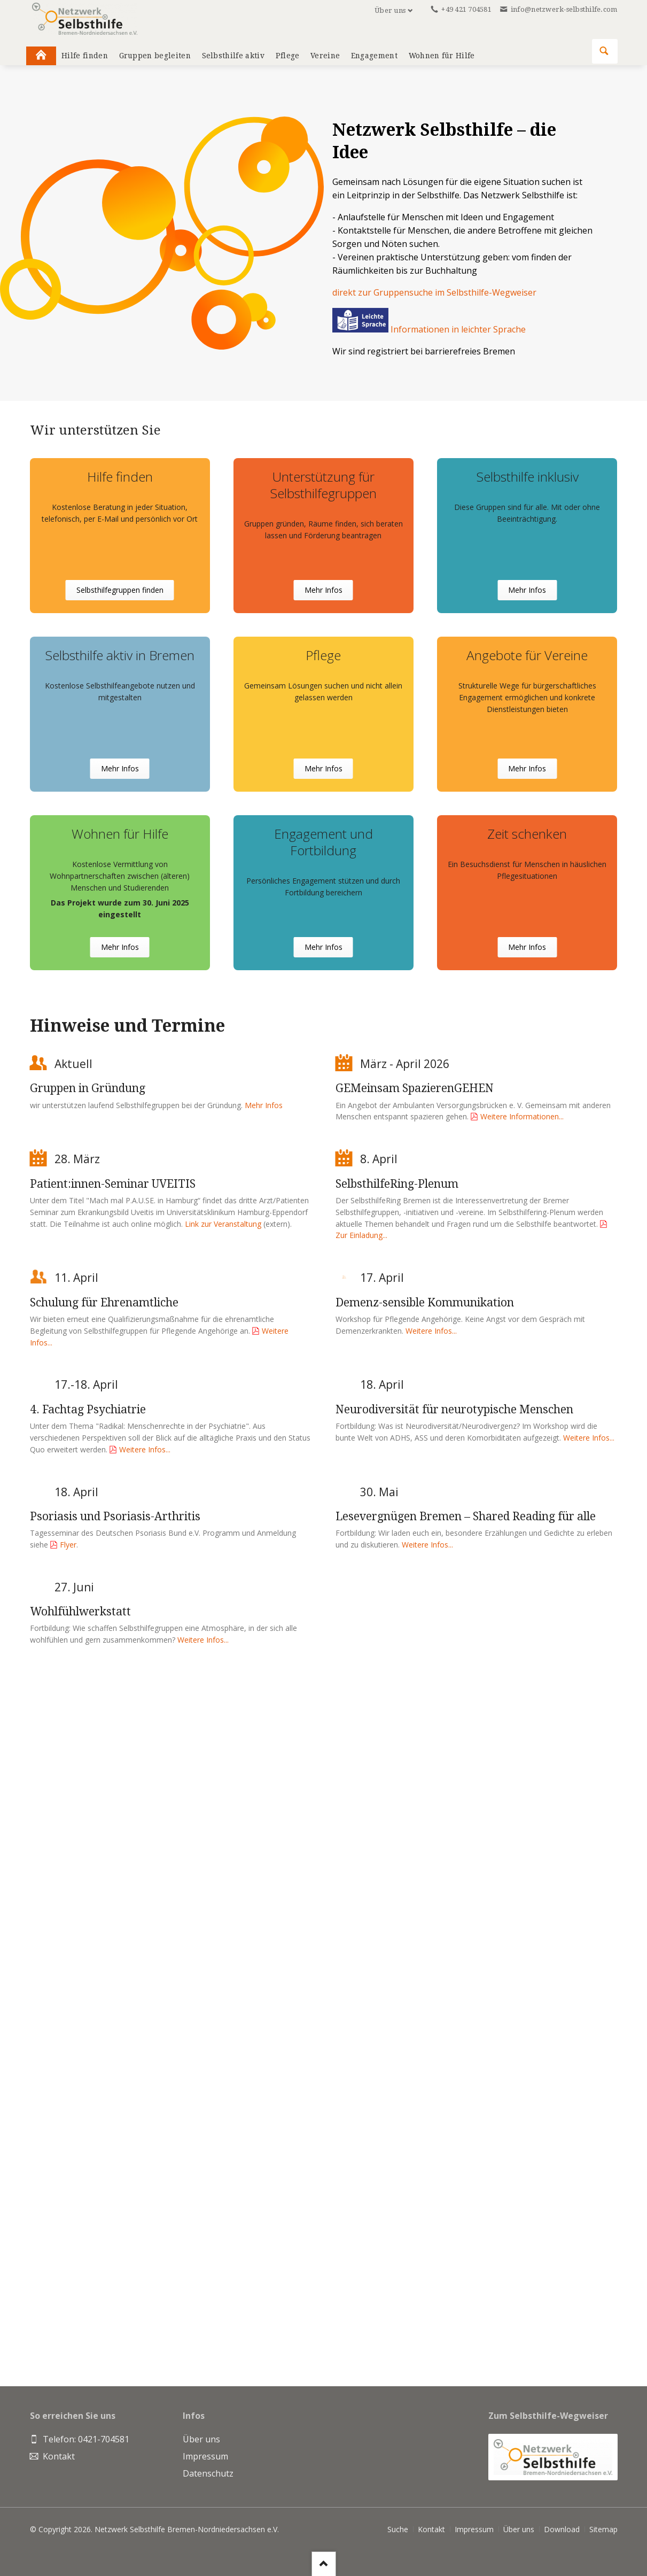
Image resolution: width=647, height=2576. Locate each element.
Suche (397, 2529)
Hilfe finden (84, 55)
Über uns (390, 10)
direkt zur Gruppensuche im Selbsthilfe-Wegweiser (434, 292)
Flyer (68, 1545)
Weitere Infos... (431, 1331)
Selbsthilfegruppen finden (119, 590)
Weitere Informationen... (522, 1116)
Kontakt (431, 2529)
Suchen (604, 51)
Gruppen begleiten (155, 55)
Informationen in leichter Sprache (429, 329)
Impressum (474, 2529)
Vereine (325, 55)
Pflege (288, 55)
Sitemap (603, 2529)
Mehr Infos (323, 590)
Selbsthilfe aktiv (233, 55)
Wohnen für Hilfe (442, 55)
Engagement (374, 55)
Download (562, 2529)
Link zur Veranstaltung (223, 1224)
